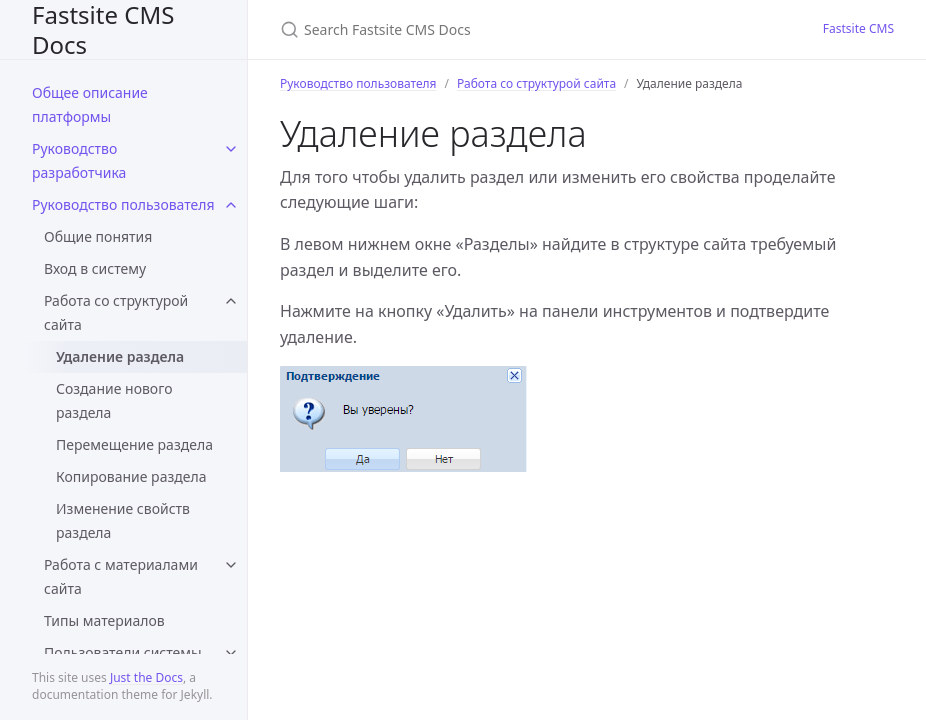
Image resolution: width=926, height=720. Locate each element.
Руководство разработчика (79, 160)
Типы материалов (104, 620)
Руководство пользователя (123, 204)
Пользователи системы (123, 652)
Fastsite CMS (858, 28)
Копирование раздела (131, 476)
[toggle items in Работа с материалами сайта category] (231, 565)
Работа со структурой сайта (116, 312)
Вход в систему (95, 268)
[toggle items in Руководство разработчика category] (231, 149)
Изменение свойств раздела (123, 520)
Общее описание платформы (90, 104)
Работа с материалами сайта (121, 576)
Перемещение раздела (134, 444)
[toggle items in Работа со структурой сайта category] (231, 301)
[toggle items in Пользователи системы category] (231, 653)
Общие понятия (98, 236)
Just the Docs (146, 677)
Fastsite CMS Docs (103, 29)
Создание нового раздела (114, 400)
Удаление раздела (120, 356)
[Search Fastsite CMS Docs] (516, 29)
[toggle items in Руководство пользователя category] (231, 205)
